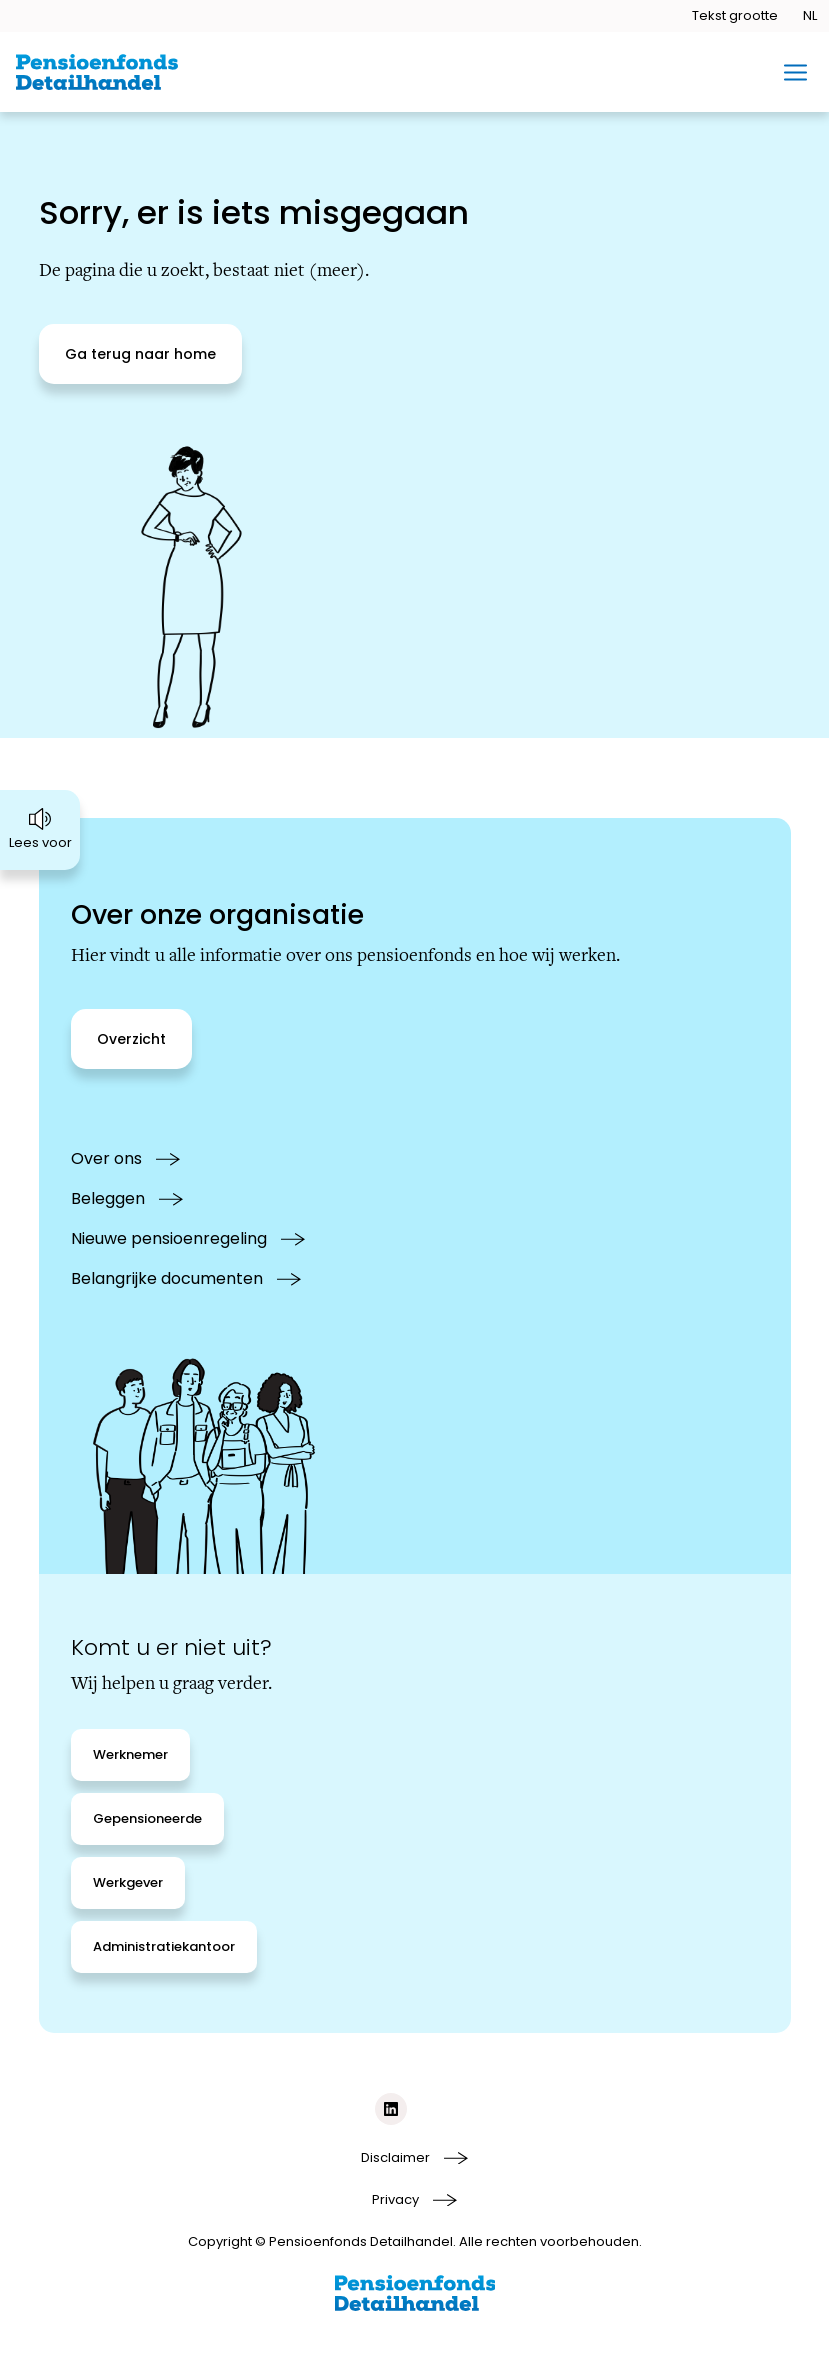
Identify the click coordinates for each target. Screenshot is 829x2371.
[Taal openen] (809, 16)
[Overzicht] (131, 1039)
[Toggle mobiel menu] (795, 72)
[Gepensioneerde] (147, 1819)
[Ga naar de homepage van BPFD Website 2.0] (97, 72)
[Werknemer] (130, 1755)
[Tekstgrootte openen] (735, 16)
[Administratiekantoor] (164, 1947)
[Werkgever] (128, 1883)
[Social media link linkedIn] (391, 2109)
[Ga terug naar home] (140, 354)
